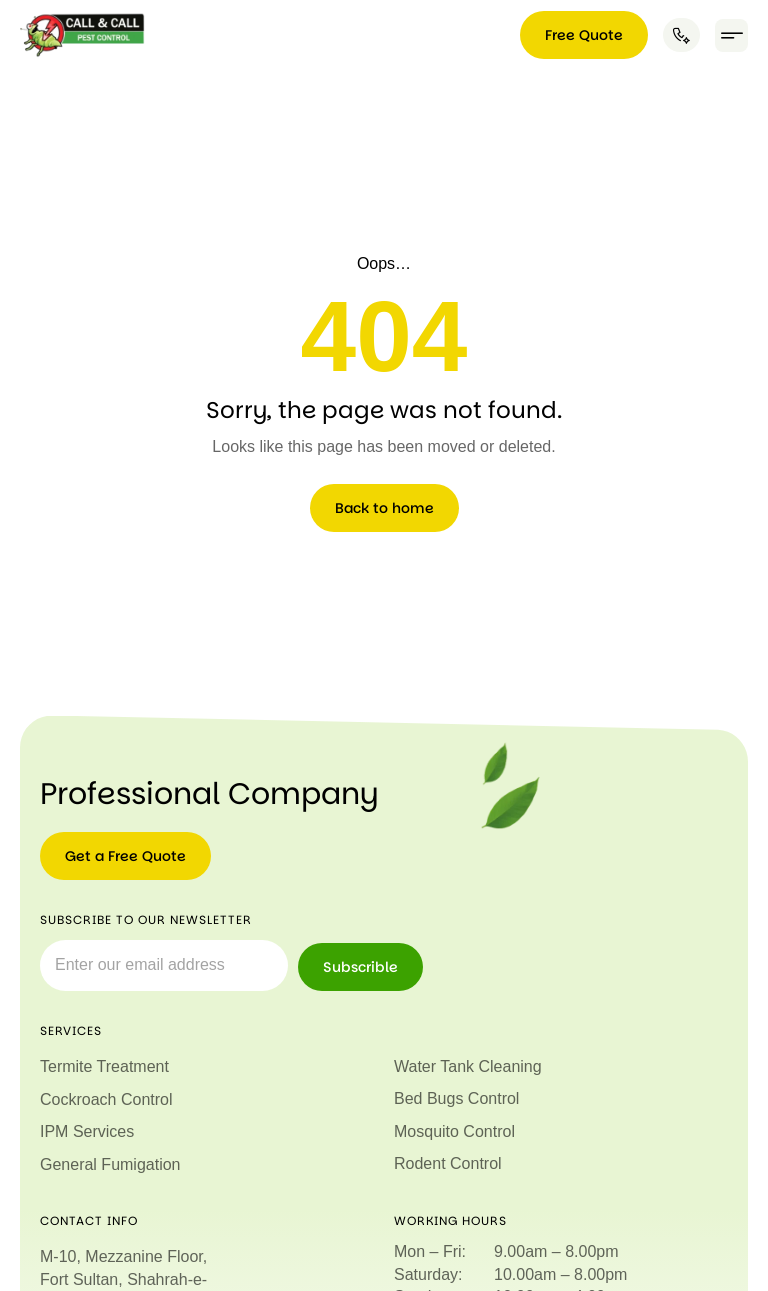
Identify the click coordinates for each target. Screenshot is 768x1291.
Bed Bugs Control (456, 1098)
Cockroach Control (106, 1099)
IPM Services (87, 1131)
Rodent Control (448, 1163)
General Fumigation (110, 1163)
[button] (731, 35)
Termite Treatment (104, 1066)
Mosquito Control (454, 1131)
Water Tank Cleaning (468, 1066)
